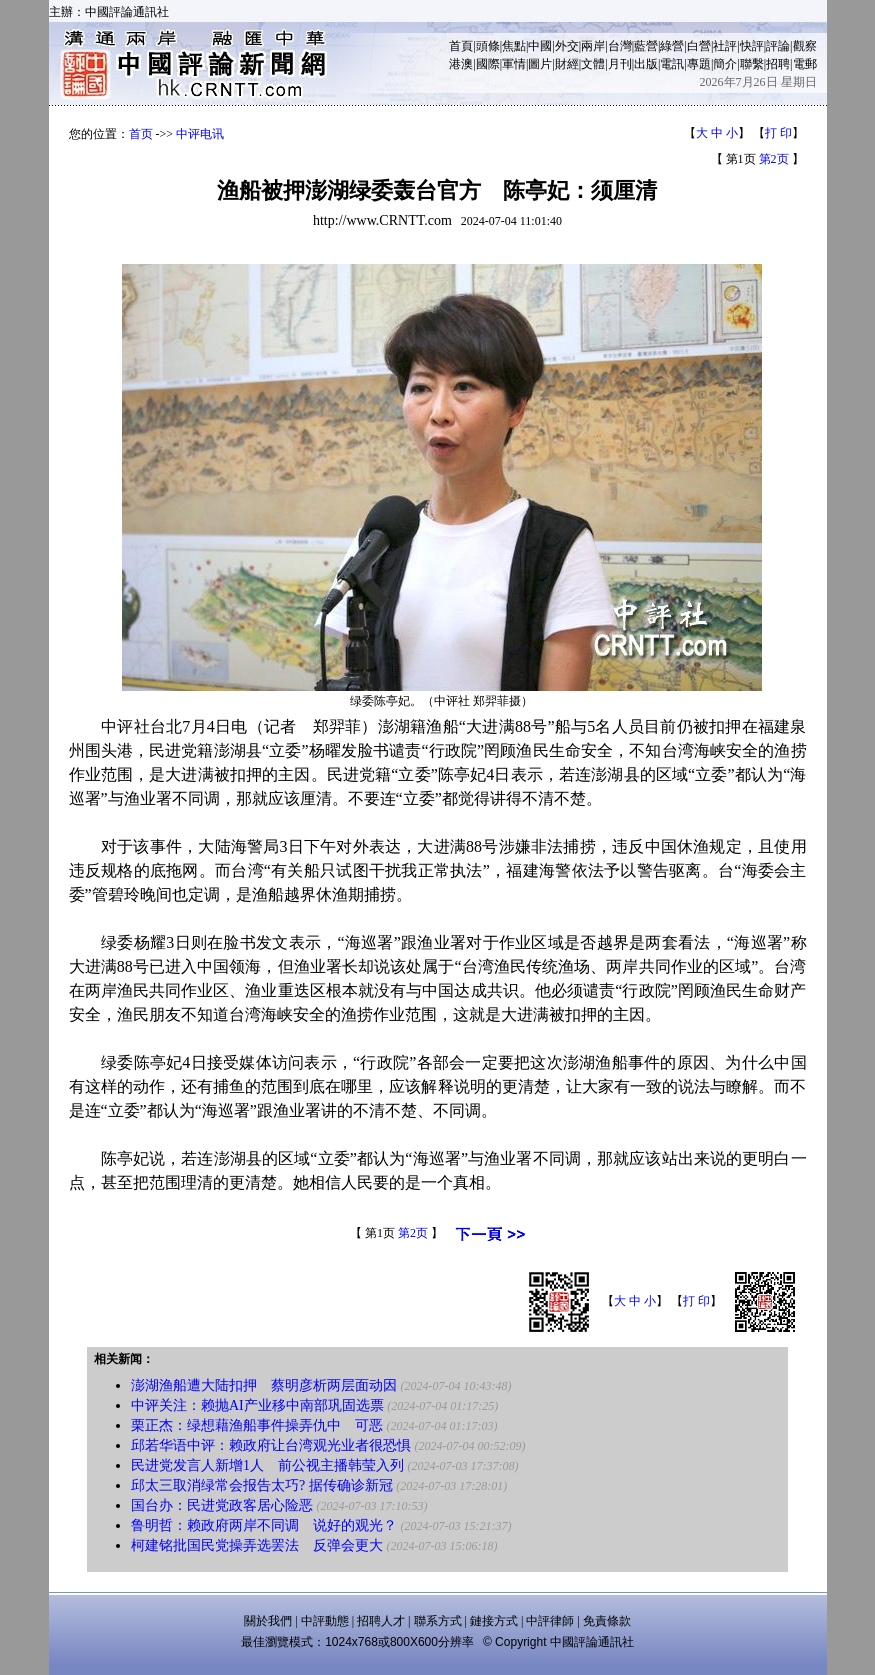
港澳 (461, 64)
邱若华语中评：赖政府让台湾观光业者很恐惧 (271, 1445)
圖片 (540, 64)
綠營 (672, 46)
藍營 (646, 46)
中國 (540, 46)
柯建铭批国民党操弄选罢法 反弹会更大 (257, 1545)
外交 (567, 46)
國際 (488, 64)
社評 (725, 46)
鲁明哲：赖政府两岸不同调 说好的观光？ (264, 1525)
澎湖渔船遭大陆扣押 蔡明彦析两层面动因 (264, 1385)
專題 (699, 64)
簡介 (725, 64)
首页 (141, 134)
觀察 (805, 46)
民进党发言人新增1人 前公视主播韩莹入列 (267, 1465)
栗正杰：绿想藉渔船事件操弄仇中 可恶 (257, 1425)
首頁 (461, 46)
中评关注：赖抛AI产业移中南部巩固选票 (257, 1405)
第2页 (774, 159)
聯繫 (752, 64)
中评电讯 (200, 134)
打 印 (778, 133)
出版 (646, 64)
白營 (699, 46)
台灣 (620, 46)
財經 (567, 64)
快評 (752, 46)
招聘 (778, 64)
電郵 (805, 64)
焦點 (514, 46)
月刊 (620, 64)
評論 (778, 46)
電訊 (672, 64)
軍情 (514, 64)
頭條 (488, 46)
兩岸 (593, 46)
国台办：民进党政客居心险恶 (222, 1505)
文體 (593, 64)
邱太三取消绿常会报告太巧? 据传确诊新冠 (262, 1485)
